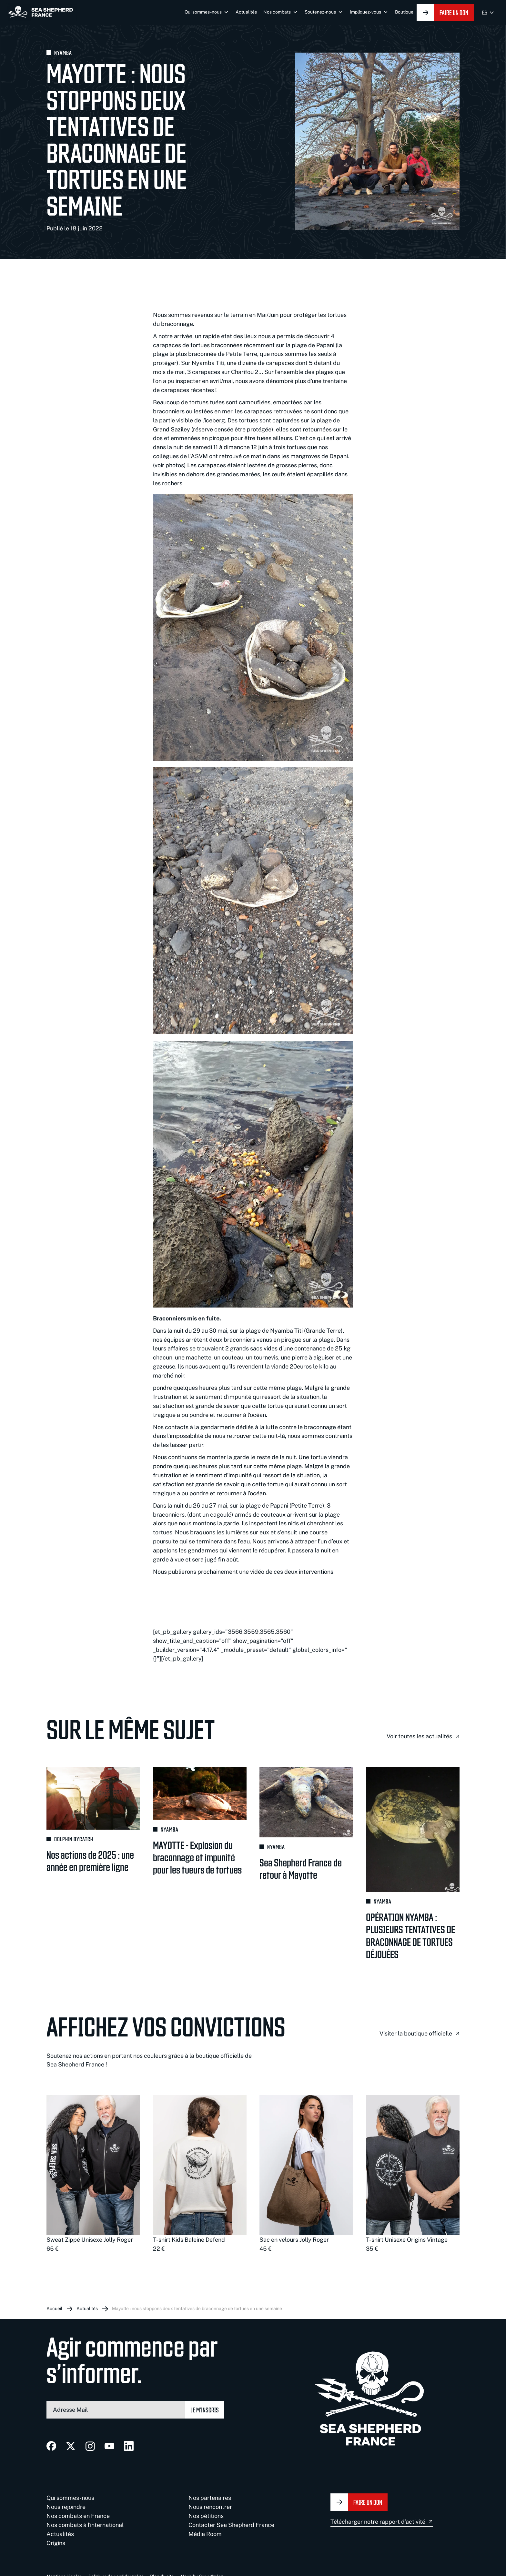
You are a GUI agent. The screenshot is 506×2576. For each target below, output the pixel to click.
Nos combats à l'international (85, 2524)
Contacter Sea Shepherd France (231, 2524)
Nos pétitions (206, 2515)
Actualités (246, 12)
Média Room (205, 2534)
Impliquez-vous (365, 12)
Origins (55, 2543)
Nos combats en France (78, 2515)
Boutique (404, 12)
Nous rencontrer (210, 2506)
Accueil (54, 2308)
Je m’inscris (205, 2409)
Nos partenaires (209, 2497)
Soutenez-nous (320, 12)
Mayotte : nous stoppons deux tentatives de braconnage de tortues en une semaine (197, 2308)
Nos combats (277, 12)
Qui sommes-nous (203, 12)
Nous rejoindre (66, 2506)
